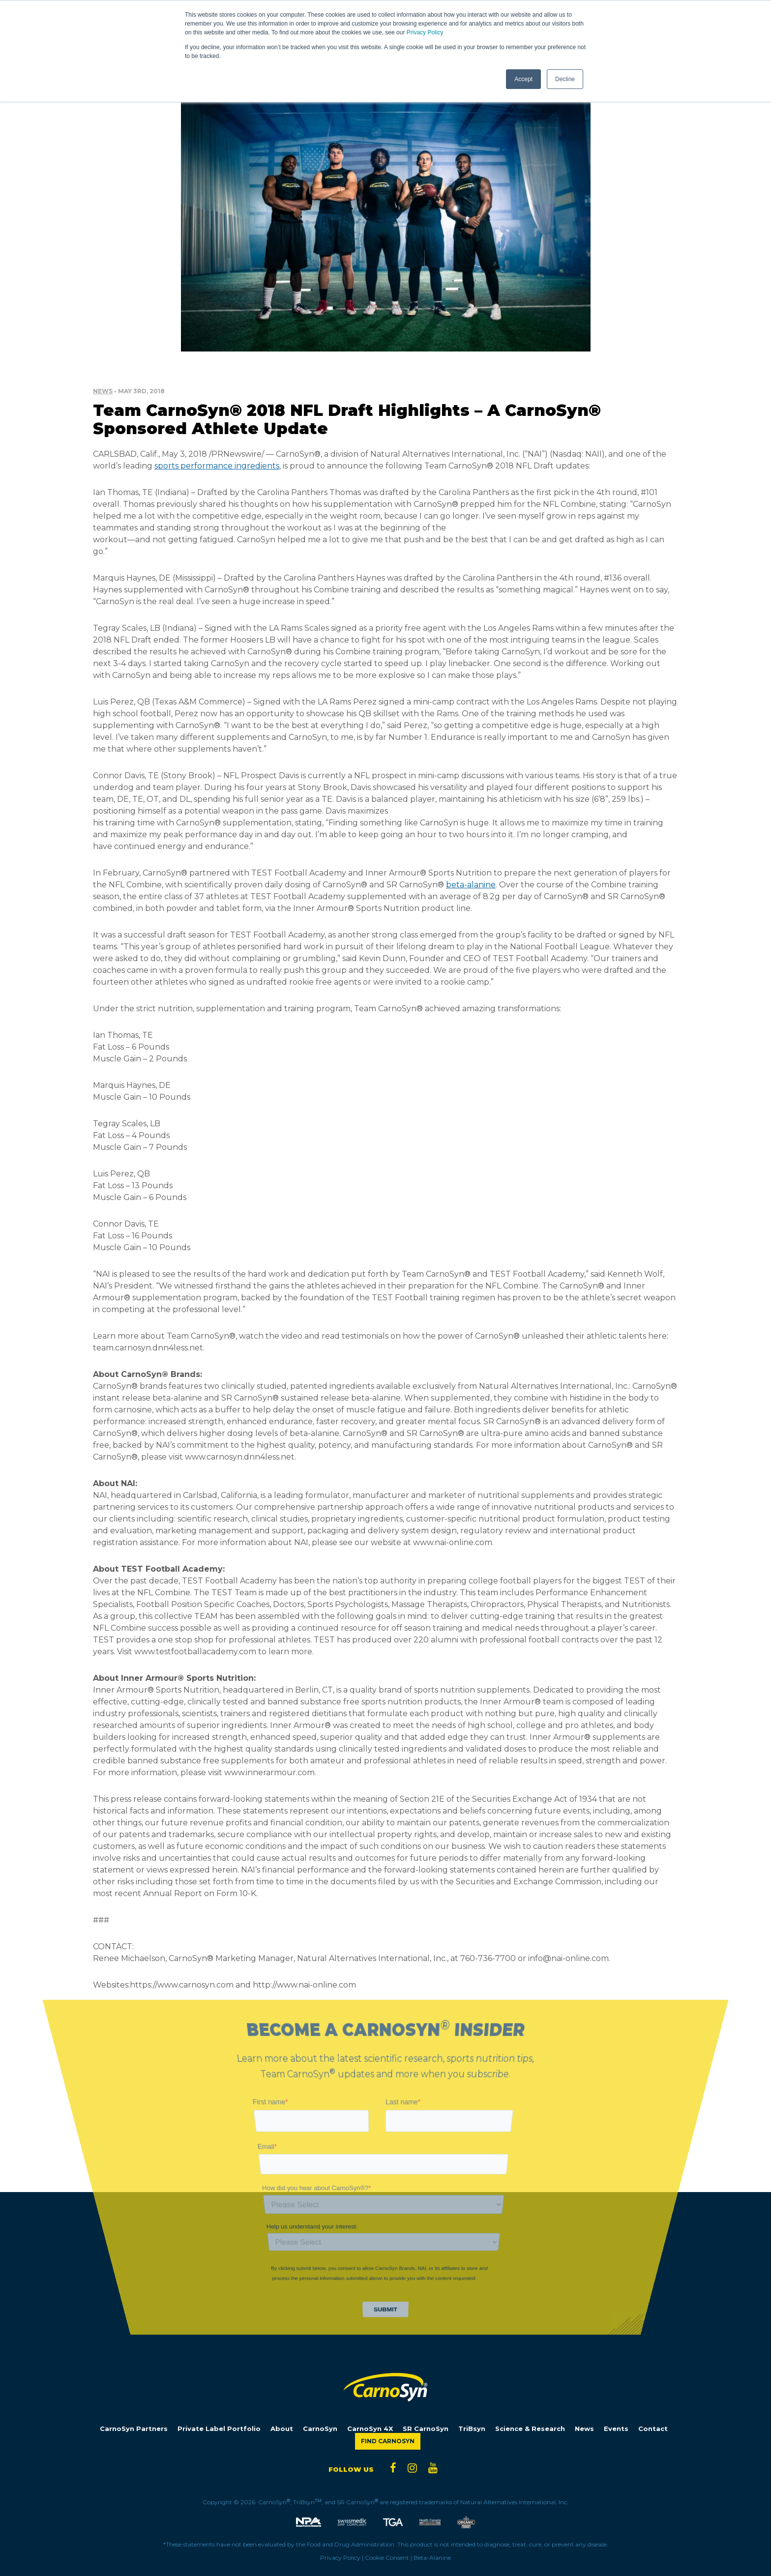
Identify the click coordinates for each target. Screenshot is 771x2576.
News (103, 391)
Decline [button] (565, 79)
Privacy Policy (425, 32)
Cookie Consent (387, 2557)
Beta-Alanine (432, 2557)
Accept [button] (523, 79)
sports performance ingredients (216, 465)
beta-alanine (471, 884)
